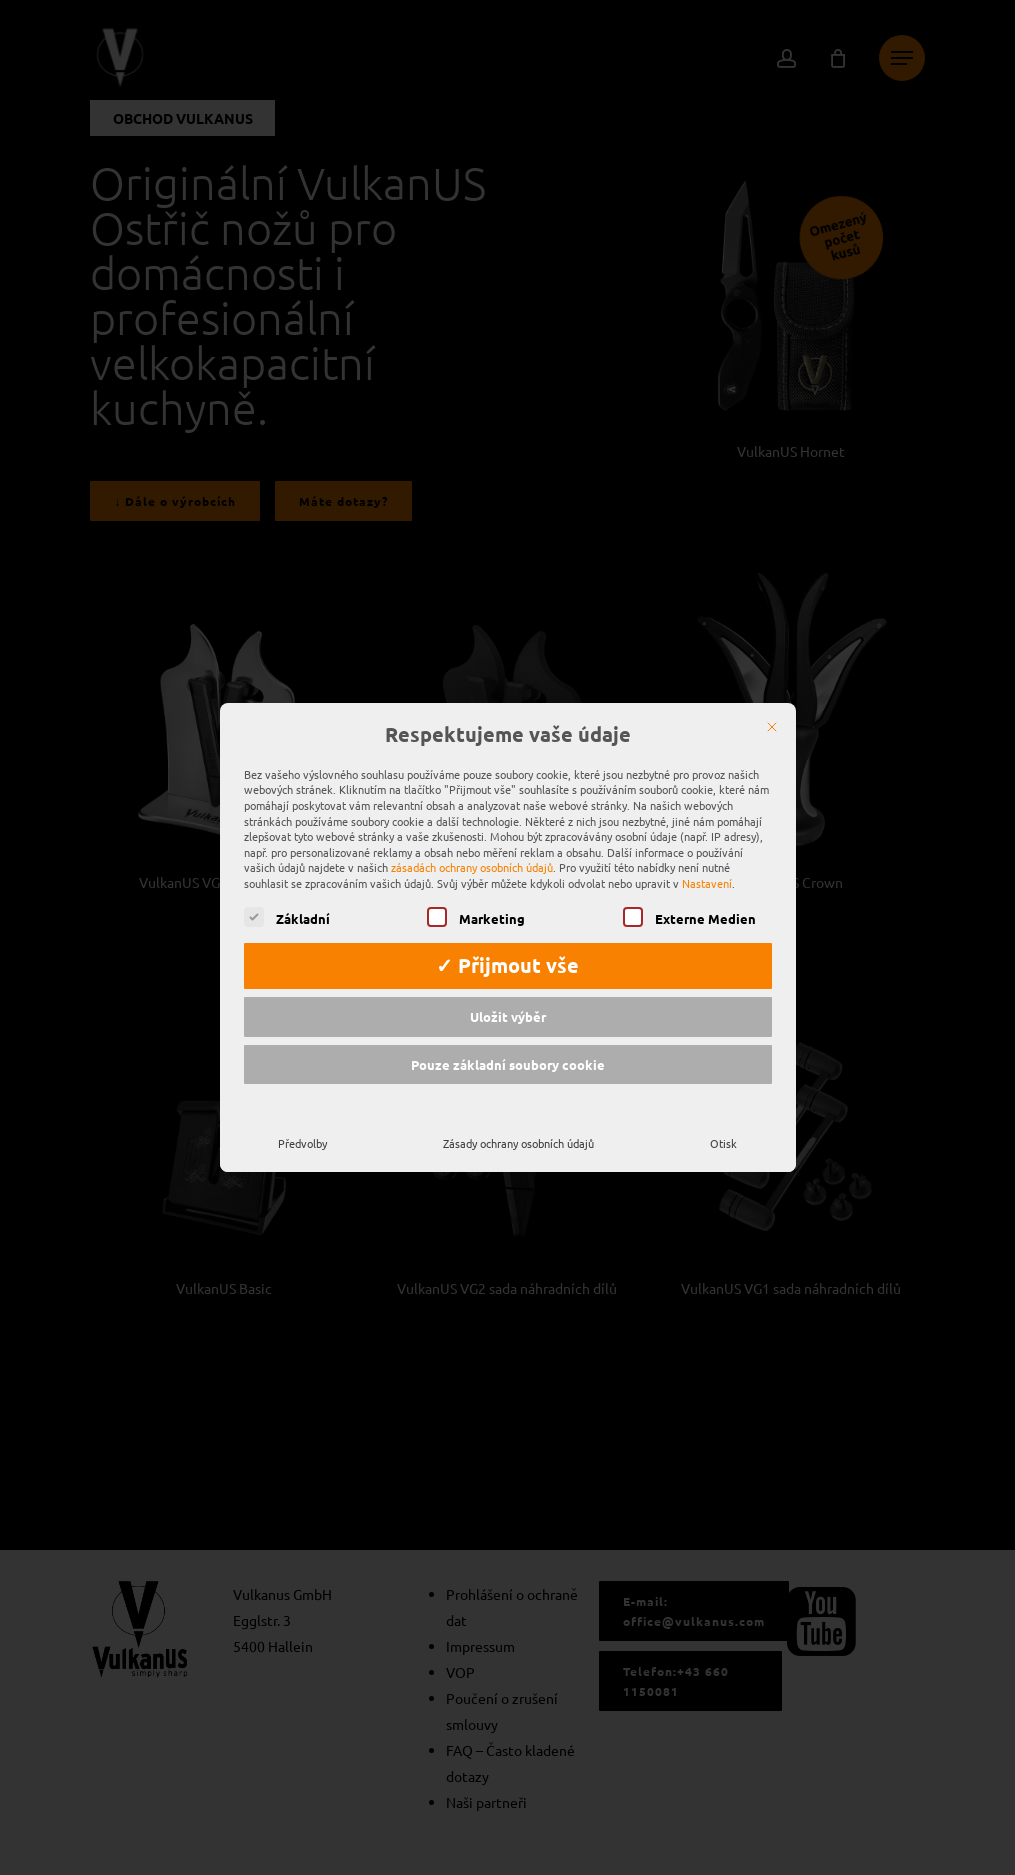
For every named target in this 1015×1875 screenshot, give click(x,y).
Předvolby (302, 1127)
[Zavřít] (772, 711)
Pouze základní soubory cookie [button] (508, 1048)
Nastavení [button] (707, 867)
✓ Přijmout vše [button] (507, 950)
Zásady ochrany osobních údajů (518, 1127)
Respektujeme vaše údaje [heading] (508, 719)
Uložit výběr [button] (508, 1000)
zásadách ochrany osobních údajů (472, 851)
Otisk (723, 1127)
